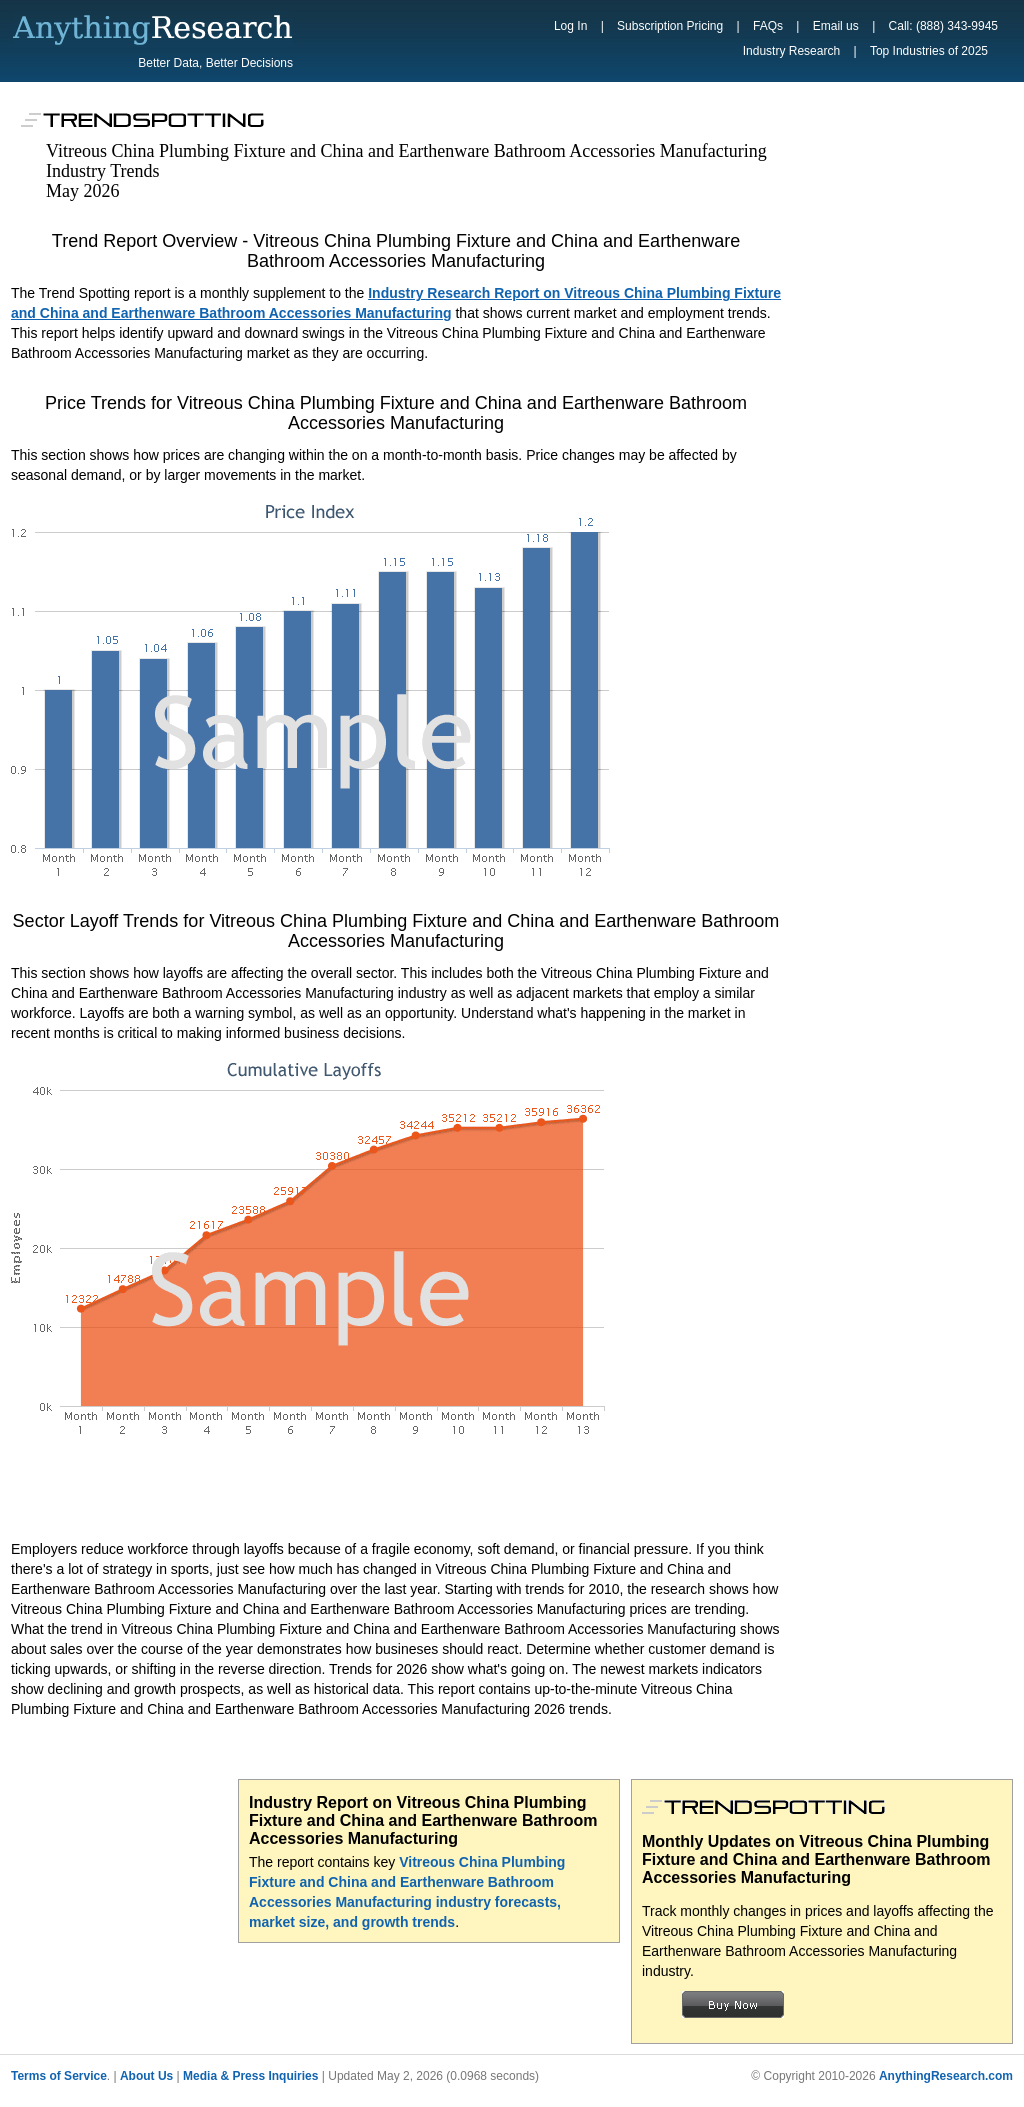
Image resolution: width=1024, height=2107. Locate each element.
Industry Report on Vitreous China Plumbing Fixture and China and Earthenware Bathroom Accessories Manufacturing (423, 1820)
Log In (570, 26)
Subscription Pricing (670, 26)
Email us (836, 26)
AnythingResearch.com (946, 2076)
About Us (146, 2076)
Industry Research (791, 51)
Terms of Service (59, 2076)
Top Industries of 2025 (929, 51)
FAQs (768, 26)
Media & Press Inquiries (250, 2076)
